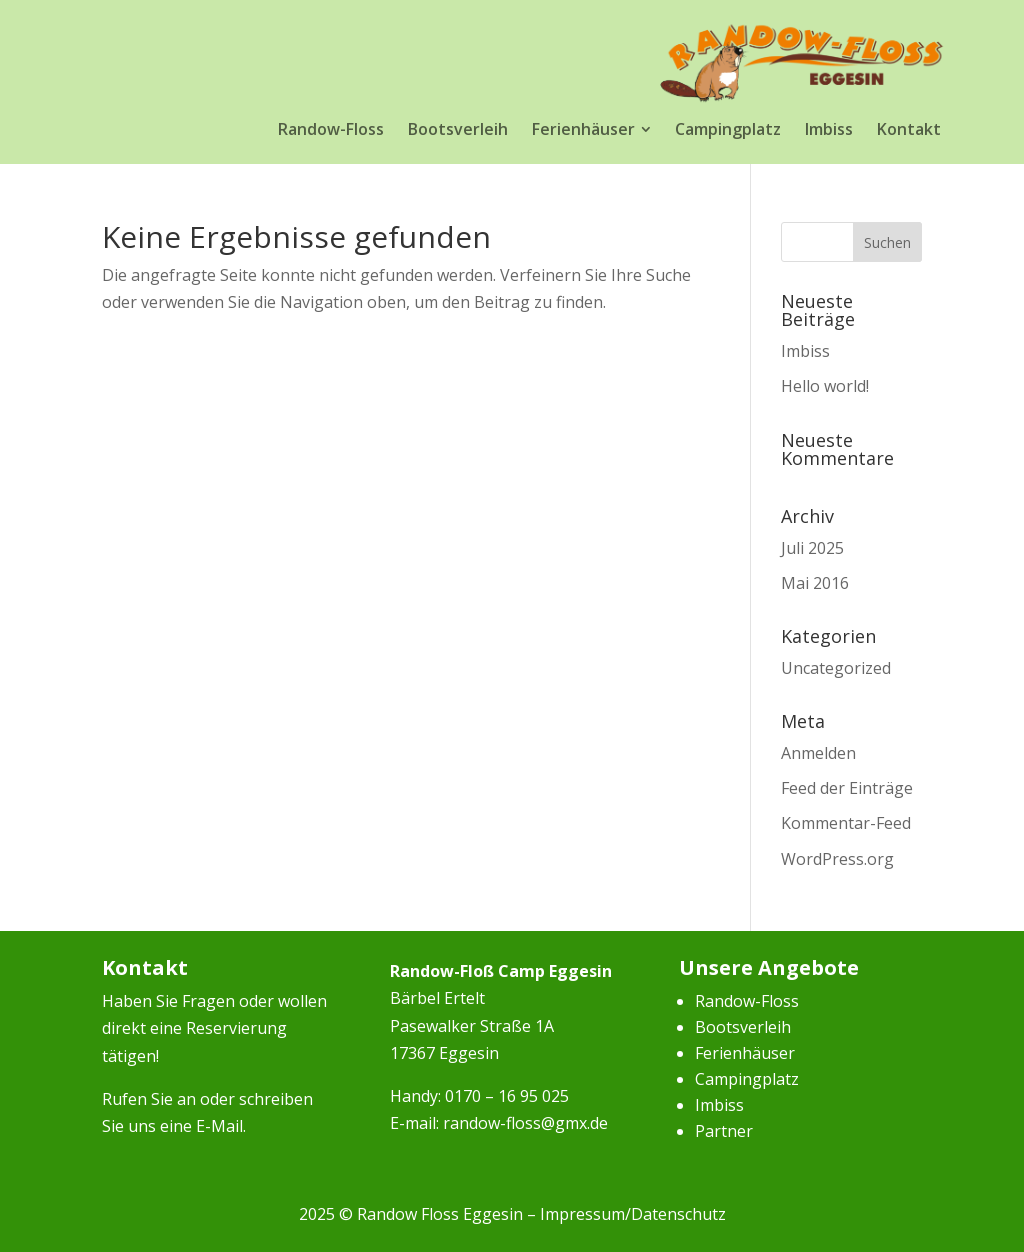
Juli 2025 (812, 548)
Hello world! (825, 386)
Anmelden (818, 753)
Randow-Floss (747, 1001)
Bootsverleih (743, 1027)
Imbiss (805, 351)
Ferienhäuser (745, 1053)
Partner (724, 1131)
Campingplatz (747, 1079)
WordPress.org (837, 859)
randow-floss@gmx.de (525, 1123)
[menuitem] (331, 129)
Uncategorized (836, 668)
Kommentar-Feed (846, 823)
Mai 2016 (815, 583)
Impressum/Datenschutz (633, 1214)
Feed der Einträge (847, 788)
